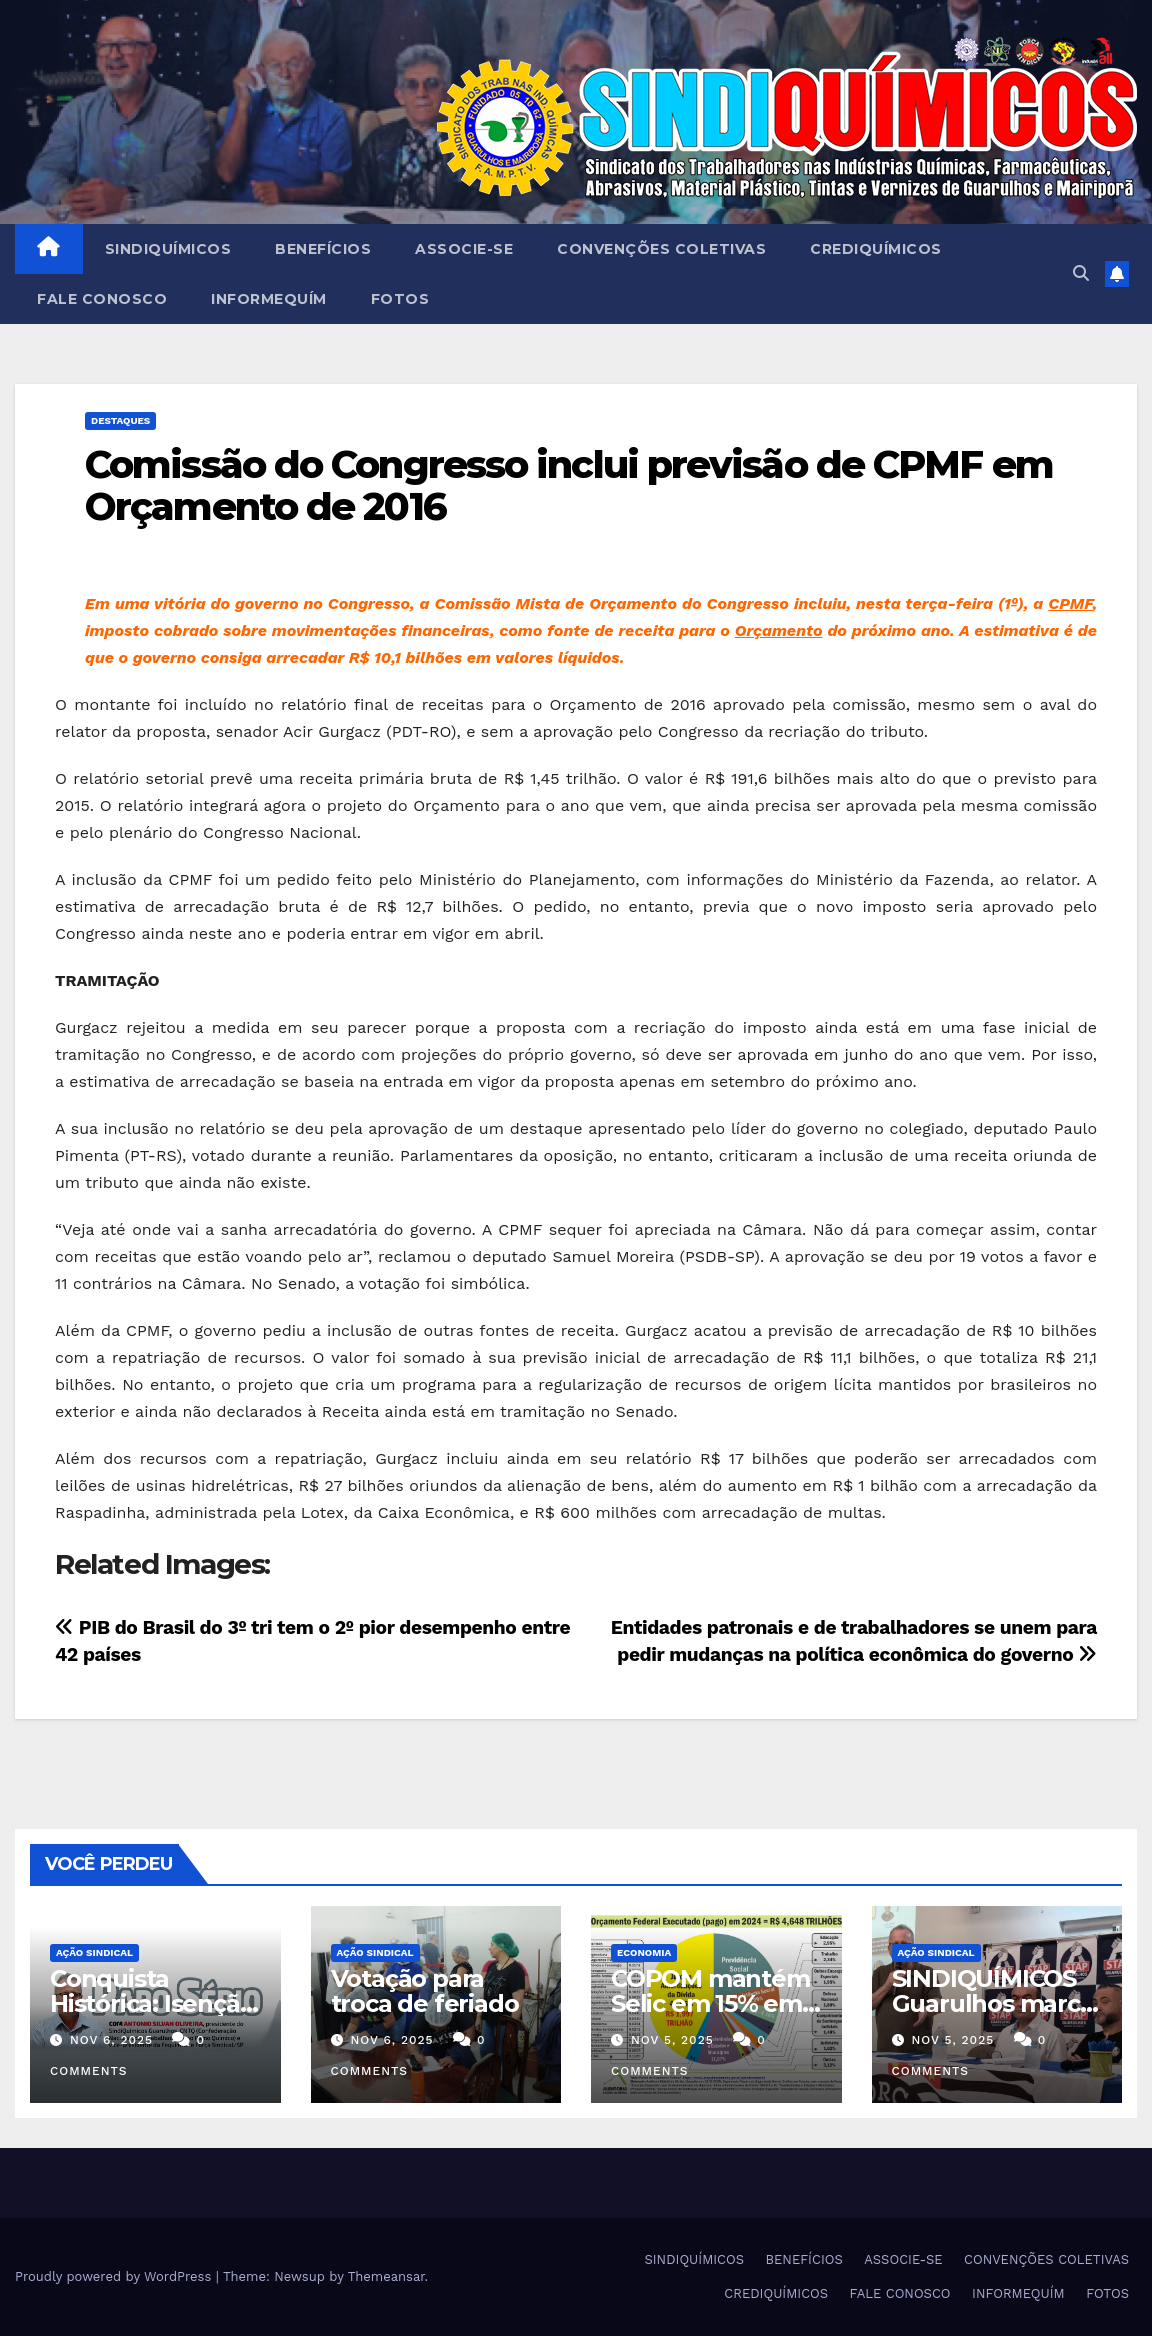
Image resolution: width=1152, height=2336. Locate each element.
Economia (644, 1952)
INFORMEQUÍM (269, 299)
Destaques (120, 420)
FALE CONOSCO (102, 299)
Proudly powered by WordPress (115, 2276)
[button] (1081, 273)
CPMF (1070, 603)
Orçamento (779, 630)
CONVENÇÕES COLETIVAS (661, 249)
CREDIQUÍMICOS (876, 249)
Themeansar (386, 2276)
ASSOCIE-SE (464, 249)
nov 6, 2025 (111, 2040)
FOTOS (400, 299)
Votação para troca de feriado (425, 1991)
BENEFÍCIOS (323, 249)
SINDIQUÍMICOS (168, 249)
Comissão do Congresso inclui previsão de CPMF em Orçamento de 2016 (569, 485)
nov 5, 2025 (672, 2040)
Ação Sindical (94, 1952)
